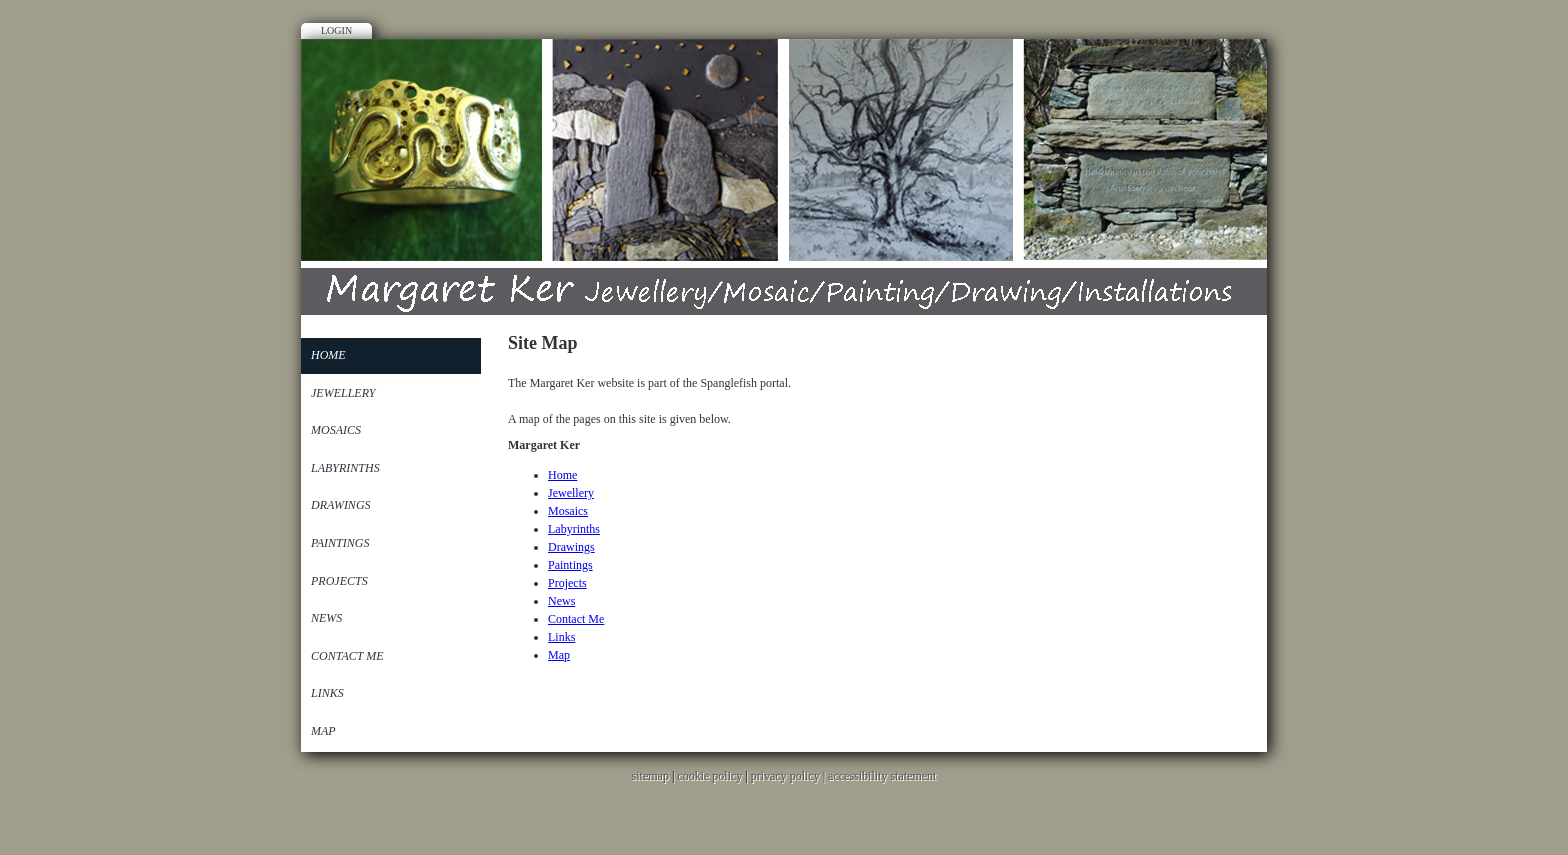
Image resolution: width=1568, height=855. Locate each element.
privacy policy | (789, 776)
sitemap (650, 776)
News (326, 618)
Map (323, 731)
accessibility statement (882, 776)
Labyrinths (345, 468)
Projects (339, 581)
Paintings (340, 543)
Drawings (341, 505)
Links (327, 693)
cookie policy (709, 776)
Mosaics (336, 430)
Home (328, 355)
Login (336, 30)
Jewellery (343, 393)
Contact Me (347, 656)
